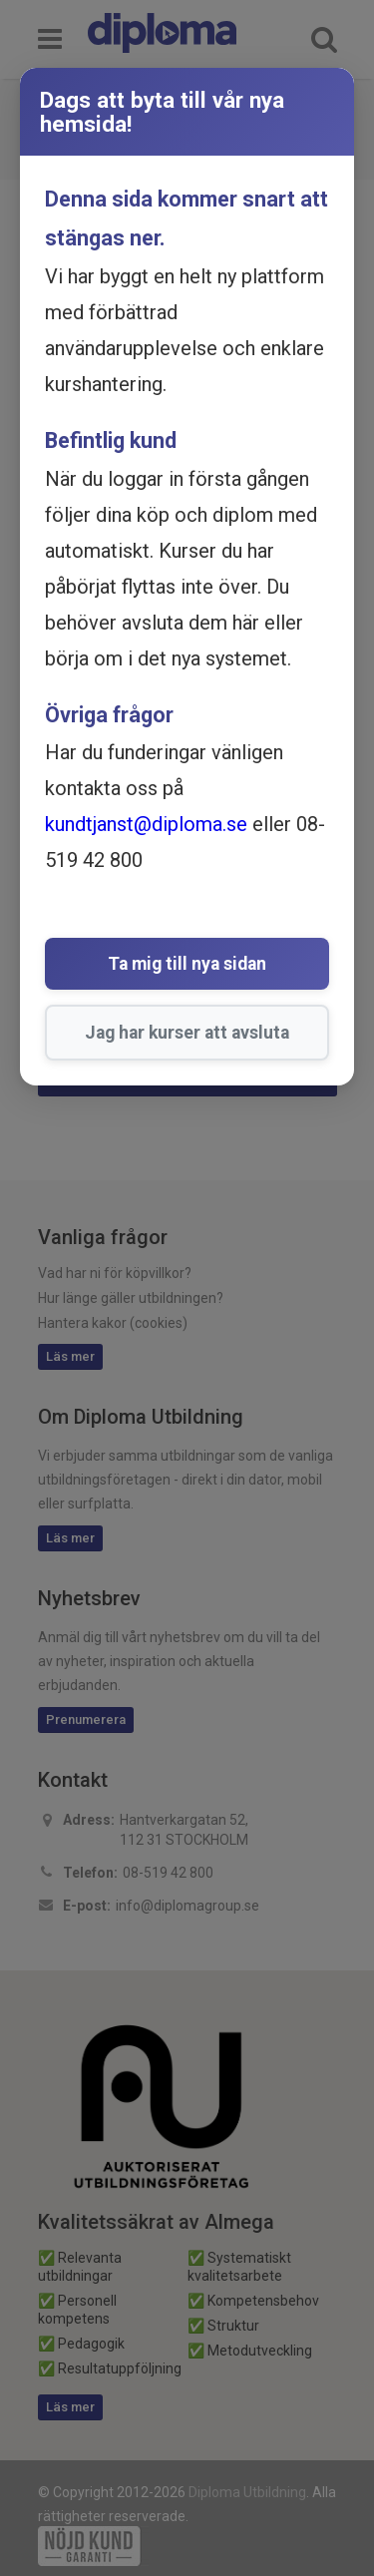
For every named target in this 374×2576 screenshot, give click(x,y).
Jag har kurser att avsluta (187, 1033)
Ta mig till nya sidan (187, 964)
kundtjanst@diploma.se (146, 824)
